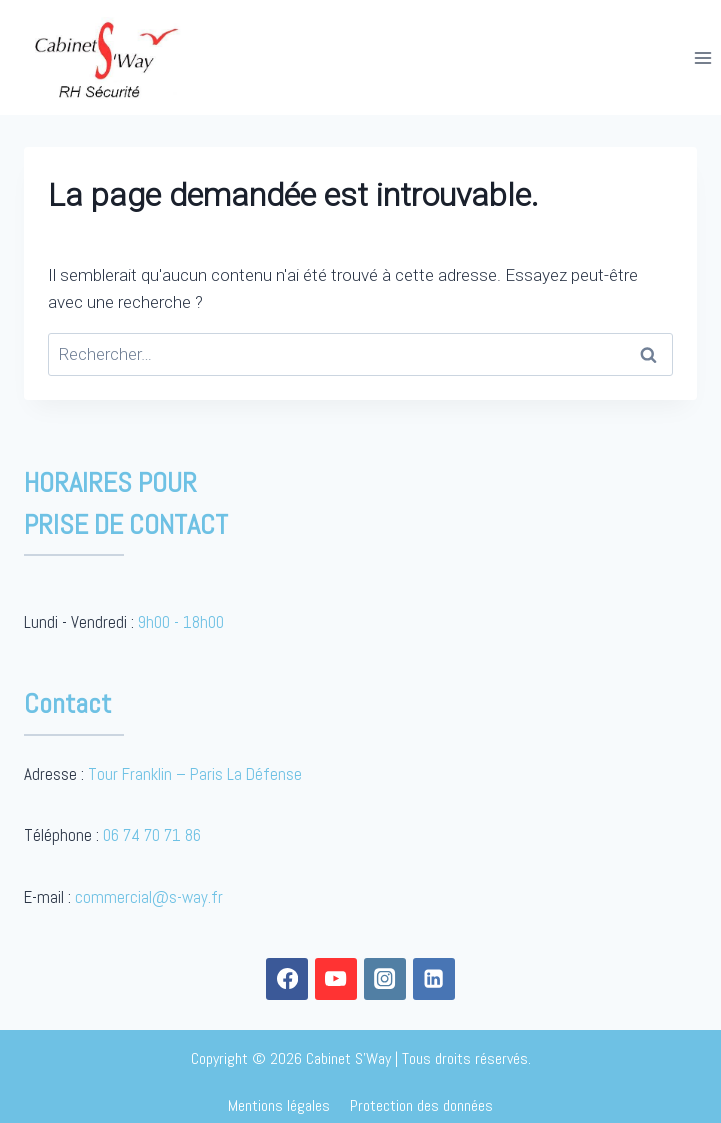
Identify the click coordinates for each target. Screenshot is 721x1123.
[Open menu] (702, 57)
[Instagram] (385, 979)
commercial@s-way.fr (149, 897)
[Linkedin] (434, 979)
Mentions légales (279, 1105)
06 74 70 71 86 (152, 835)
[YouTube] (336, 979)
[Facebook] (287, 979)
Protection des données (421, 1105)
